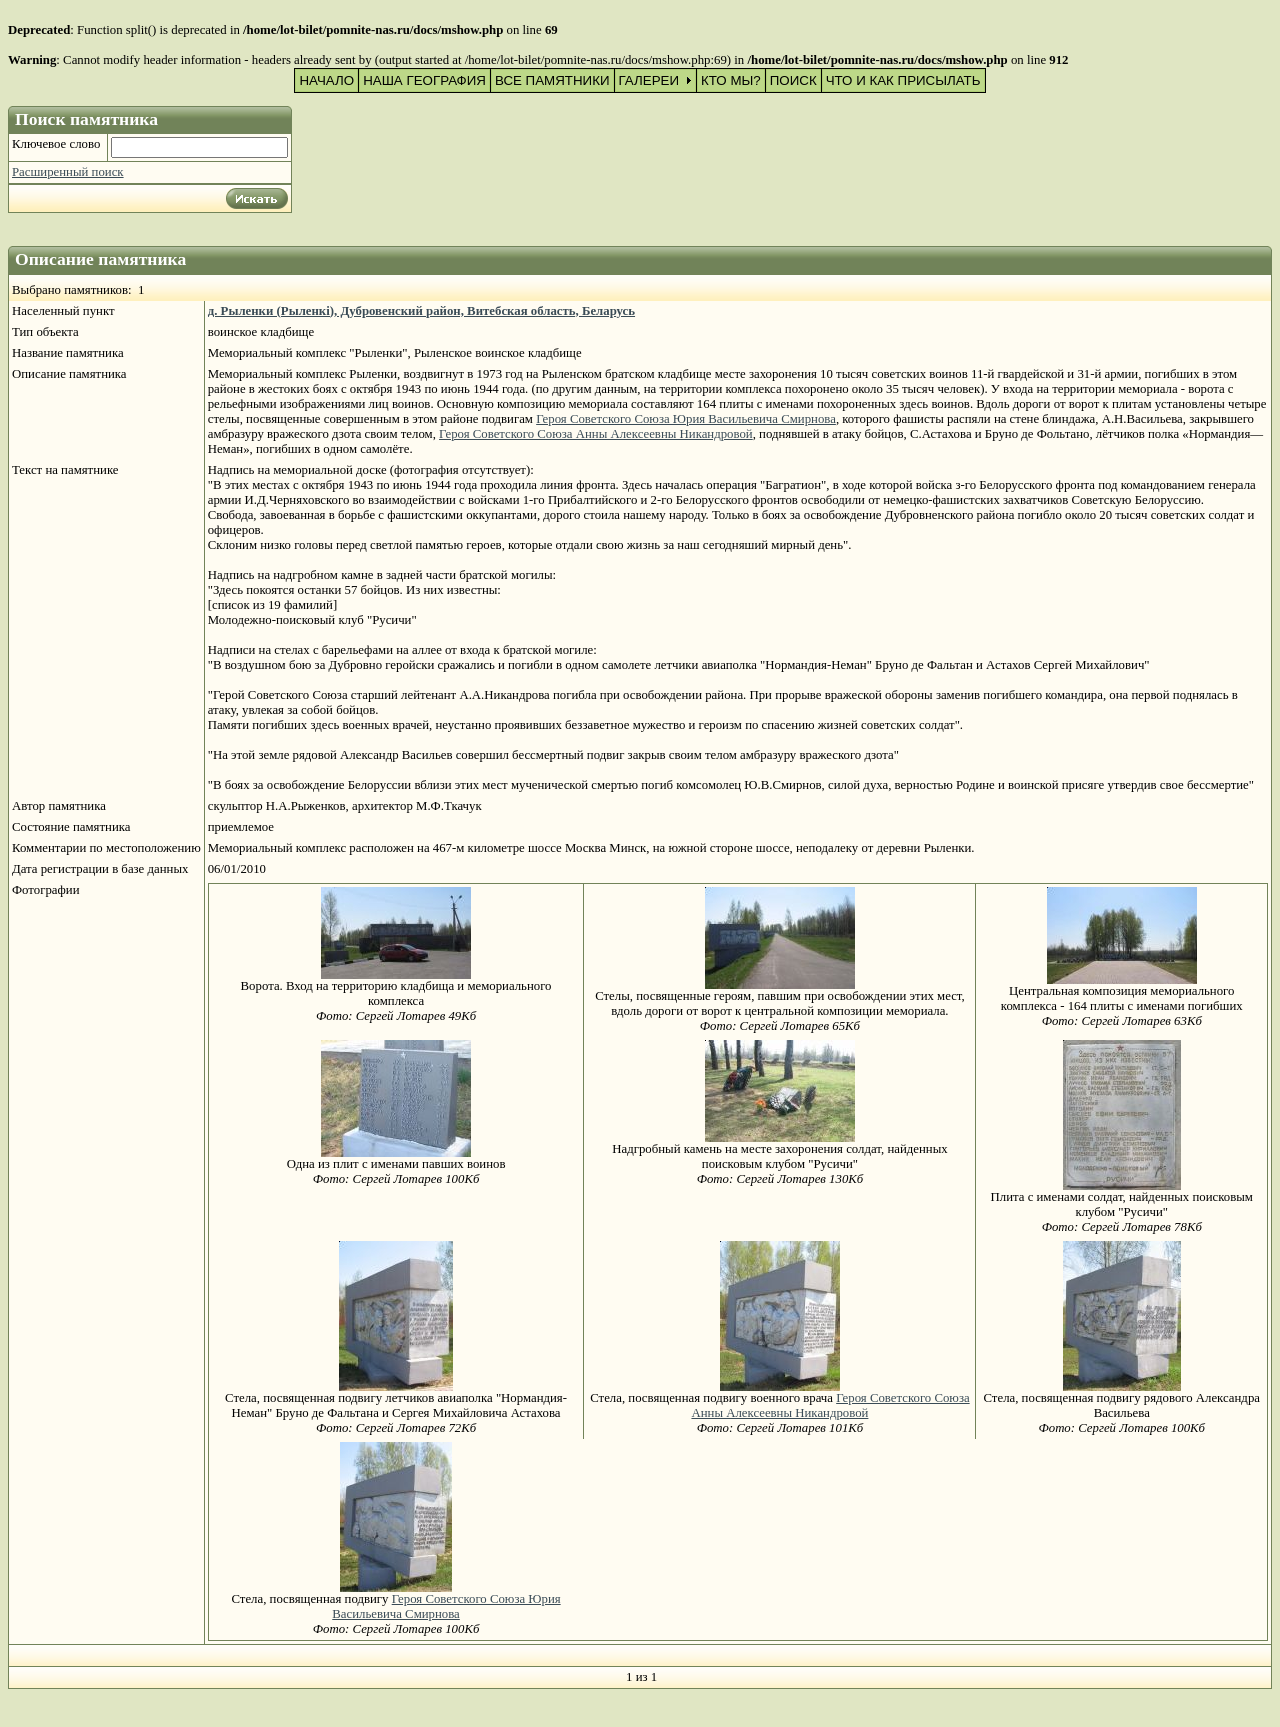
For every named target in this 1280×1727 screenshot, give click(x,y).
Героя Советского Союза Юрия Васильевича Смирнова (686, 419)
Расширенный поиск (68, 172)
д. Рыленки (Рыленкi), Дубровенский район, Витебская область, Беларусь (421, 311)
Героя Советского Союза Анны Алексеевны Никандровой (596, 434)
